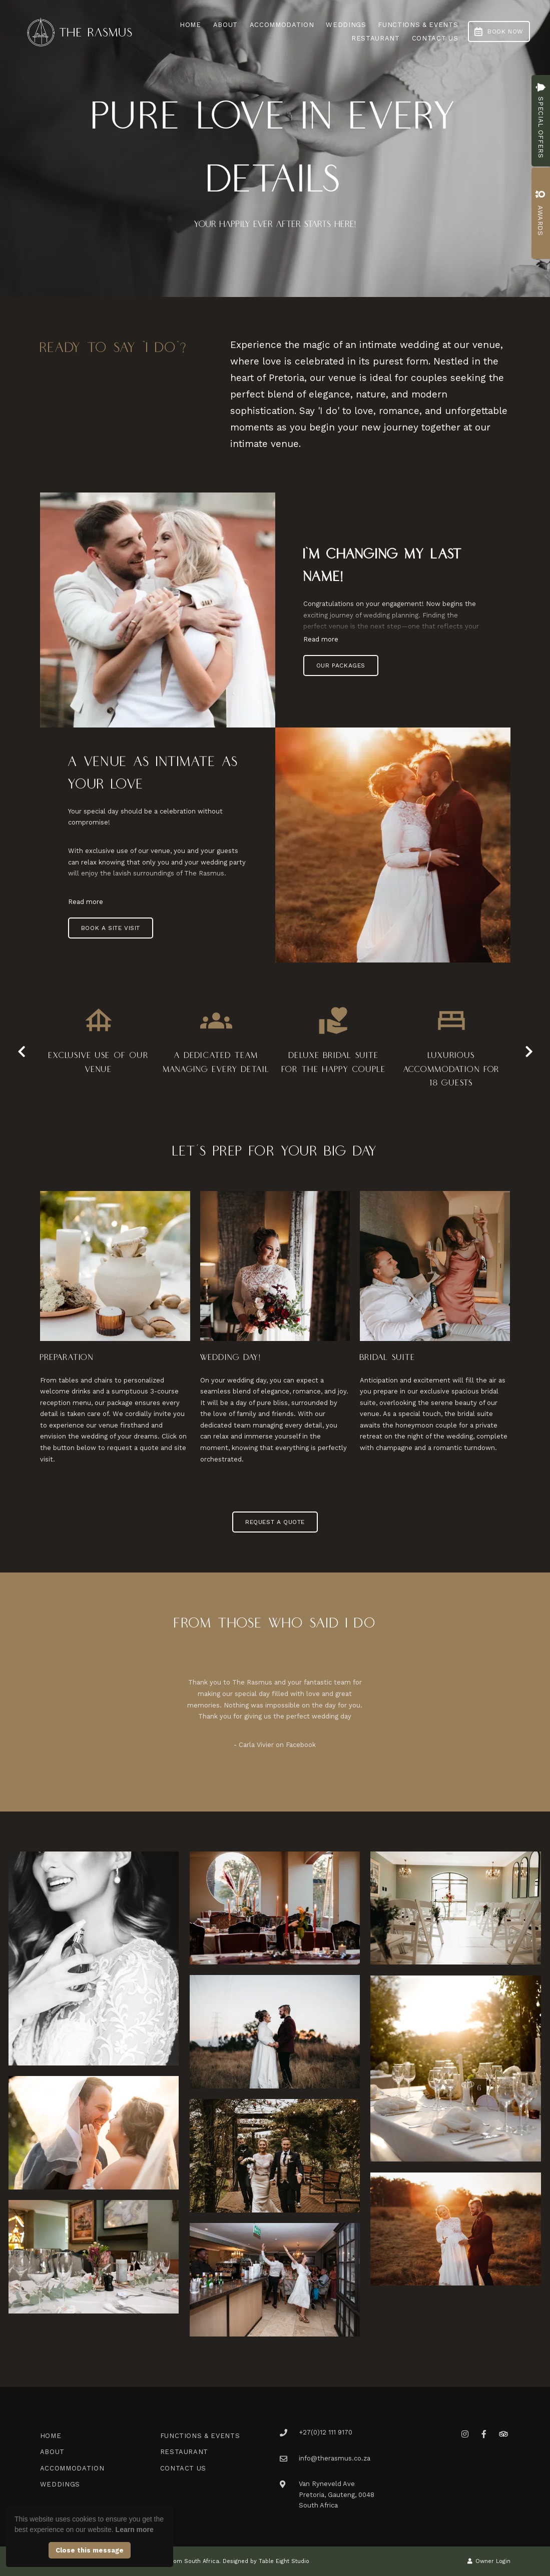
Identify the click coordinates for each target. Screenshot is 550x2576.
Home (190, 24)
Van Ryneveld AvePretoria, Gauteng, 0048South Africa (336, 2494)
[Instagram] (465, 2433)
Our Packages (340, 665)
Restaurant (375, 38)
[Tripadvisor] (503, 2433)
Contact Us (435, 38)
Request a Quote (275, 1522)
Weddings (346, 24)
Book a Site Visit (110, 928)
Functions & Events (418, 24)
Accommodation (282, 24)
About (225, 24)
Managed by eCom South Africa (174, 2561)
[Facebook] (484, 2433)
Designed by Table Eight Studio (266, 2561)
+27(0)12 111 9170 (325, 2432)
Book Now (498, 31)
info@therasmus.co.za (334, 2458)
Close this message (90, 2550)
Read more (320, 639)
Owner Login (488, 2561)
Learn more (135, 2530)
